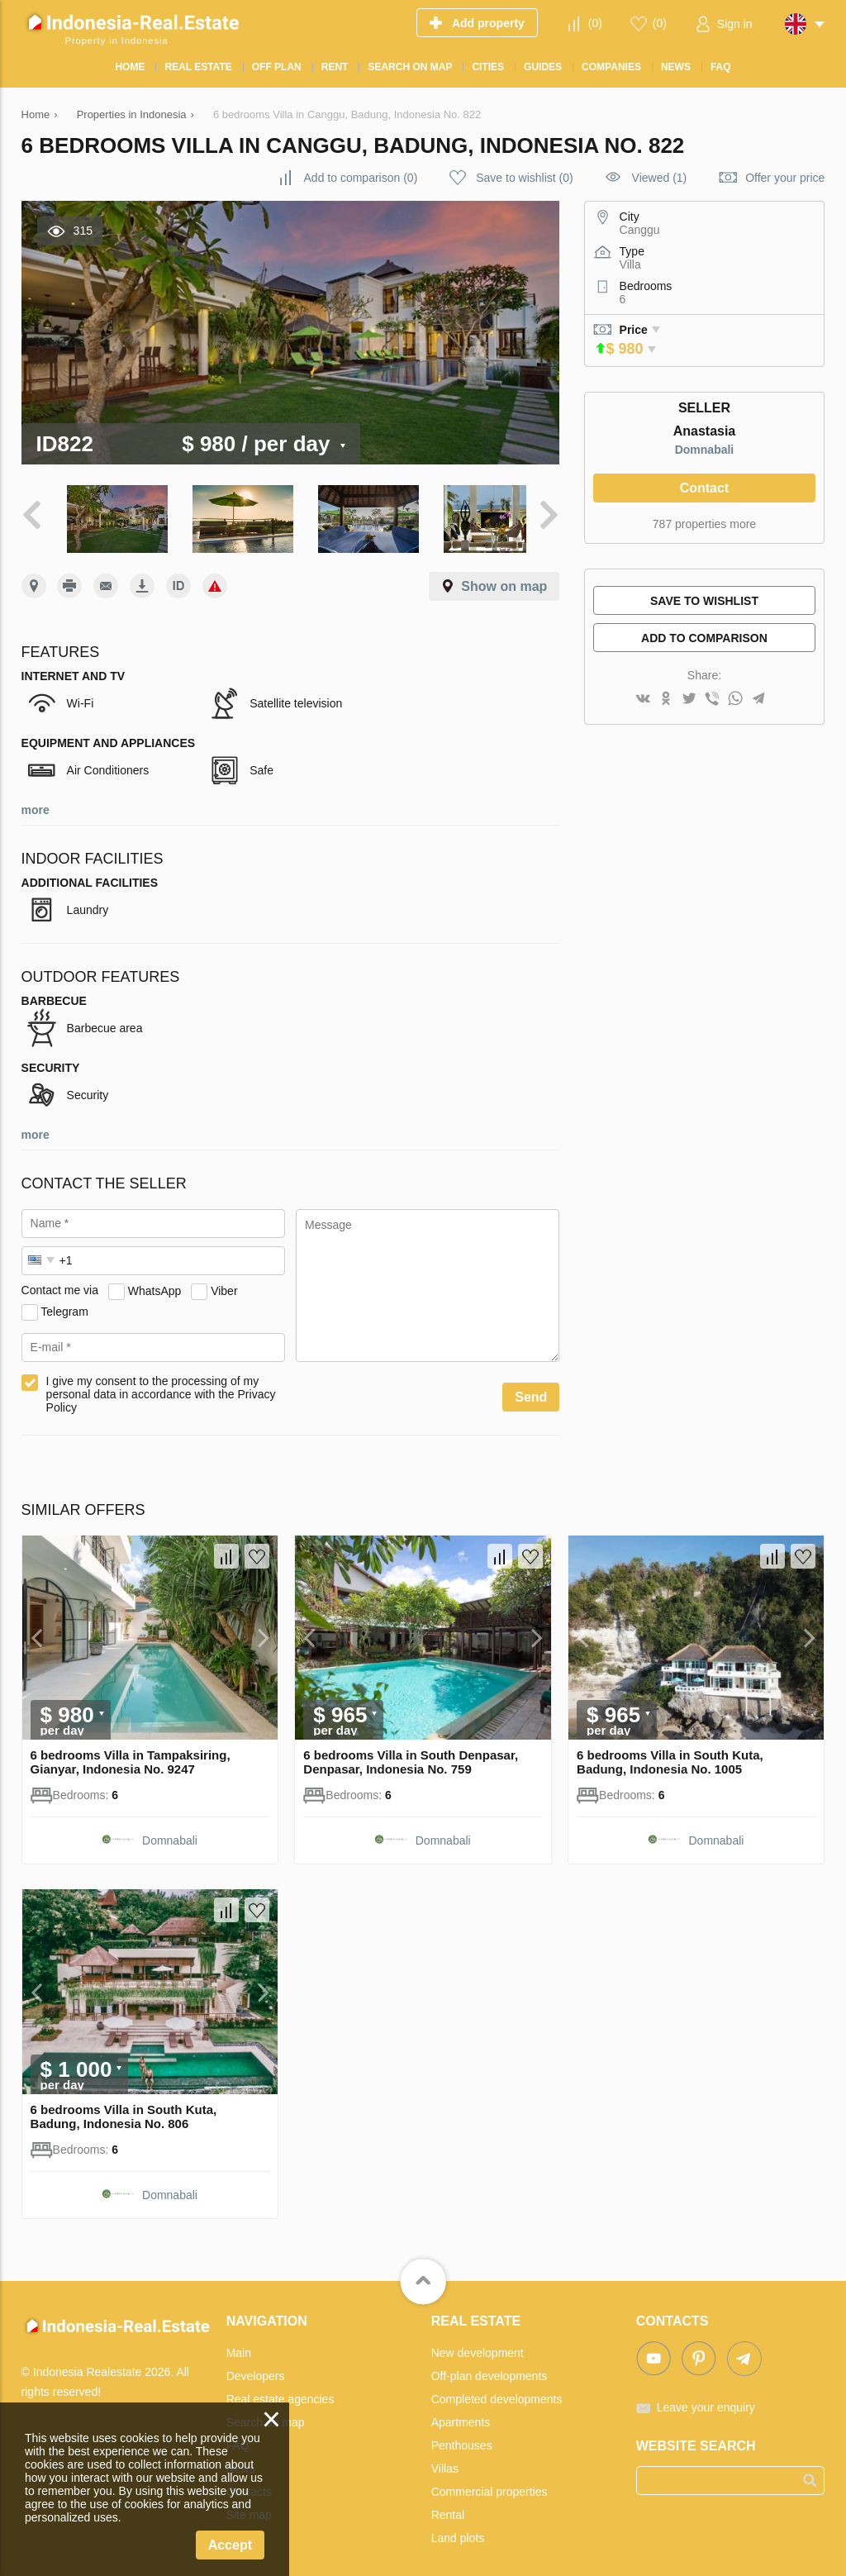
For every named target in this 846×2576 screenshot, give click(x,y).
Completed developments (497, 2393)
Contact (705, 488)
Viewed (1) (659, 177)
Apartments (461, 2416)
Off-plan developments (489, 2370)
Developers (255, 2370)
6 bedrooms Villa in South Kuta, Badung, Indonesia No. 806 (124, 2111)
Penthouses (461, 2439)
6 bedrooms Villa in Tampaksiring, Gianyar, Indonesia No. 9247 (131, 1757)
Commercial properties (489, 2486)
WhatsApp (155, 1285)
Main (238, 2347)
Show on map (504, 581)
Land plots (458, 2532)
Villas (445, 2462)
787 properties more (704, 524)
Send (531, 1392)
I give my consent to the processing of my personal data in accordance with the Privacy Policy (161, 1389)
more (35, 805)
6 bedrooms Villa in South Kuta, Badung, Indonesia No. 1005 (670, 1757)
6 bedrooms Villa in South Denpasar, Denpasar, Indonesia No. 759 (410, 1757)
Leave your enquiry (706, 2401)
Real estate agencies (280, 2393)
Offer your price (785, 177)
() (595, 23)
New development (477, 2347)
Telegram (64, 1305)
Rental (447, 2509)
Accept (230, 2545)
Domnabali (704, 449)
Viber (224, 1285)
